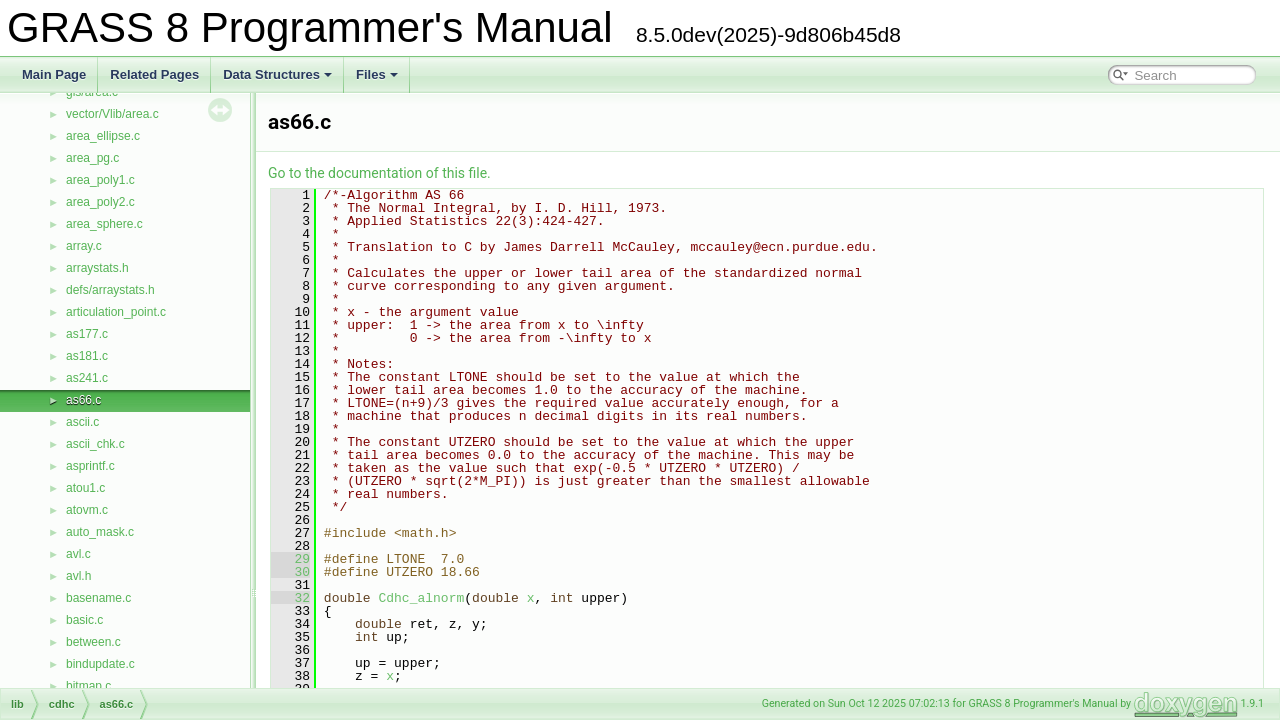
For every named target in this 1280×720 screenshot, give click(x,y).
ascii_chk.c (95, 444)
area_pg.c (92, 158)
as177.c (87, 334)
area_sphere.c (104, 224)
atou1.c (85, 488)
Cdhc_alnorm (421, 598)
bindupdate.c (100, 664)
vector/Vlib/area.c (112, 114)
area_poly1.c (100, 180)
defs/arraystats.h (110, 290)
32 (290, 598)
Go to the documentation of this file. (379, 173)
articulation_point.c (116, 312)
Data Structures (277, 74)
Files (377, 74)
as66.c (83, 400)
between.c (93, 642)
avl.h (78, 576)
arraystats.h (97, 268)
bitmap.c (88, 686)
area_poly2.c (100, 202)
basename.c (98, 598)
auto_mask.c (100, 532)
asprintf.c (90, 466)
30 (290, 572)
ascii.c (82, 422)
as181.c (87, 356)
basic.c (84, 620)
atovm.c (87, 510)
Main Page (54, 74)
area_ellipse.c (103, 136)
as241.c (87, 378)
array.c (84, 246)
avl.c (78, 554)
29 (290, 559)
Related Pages (154, 74)
